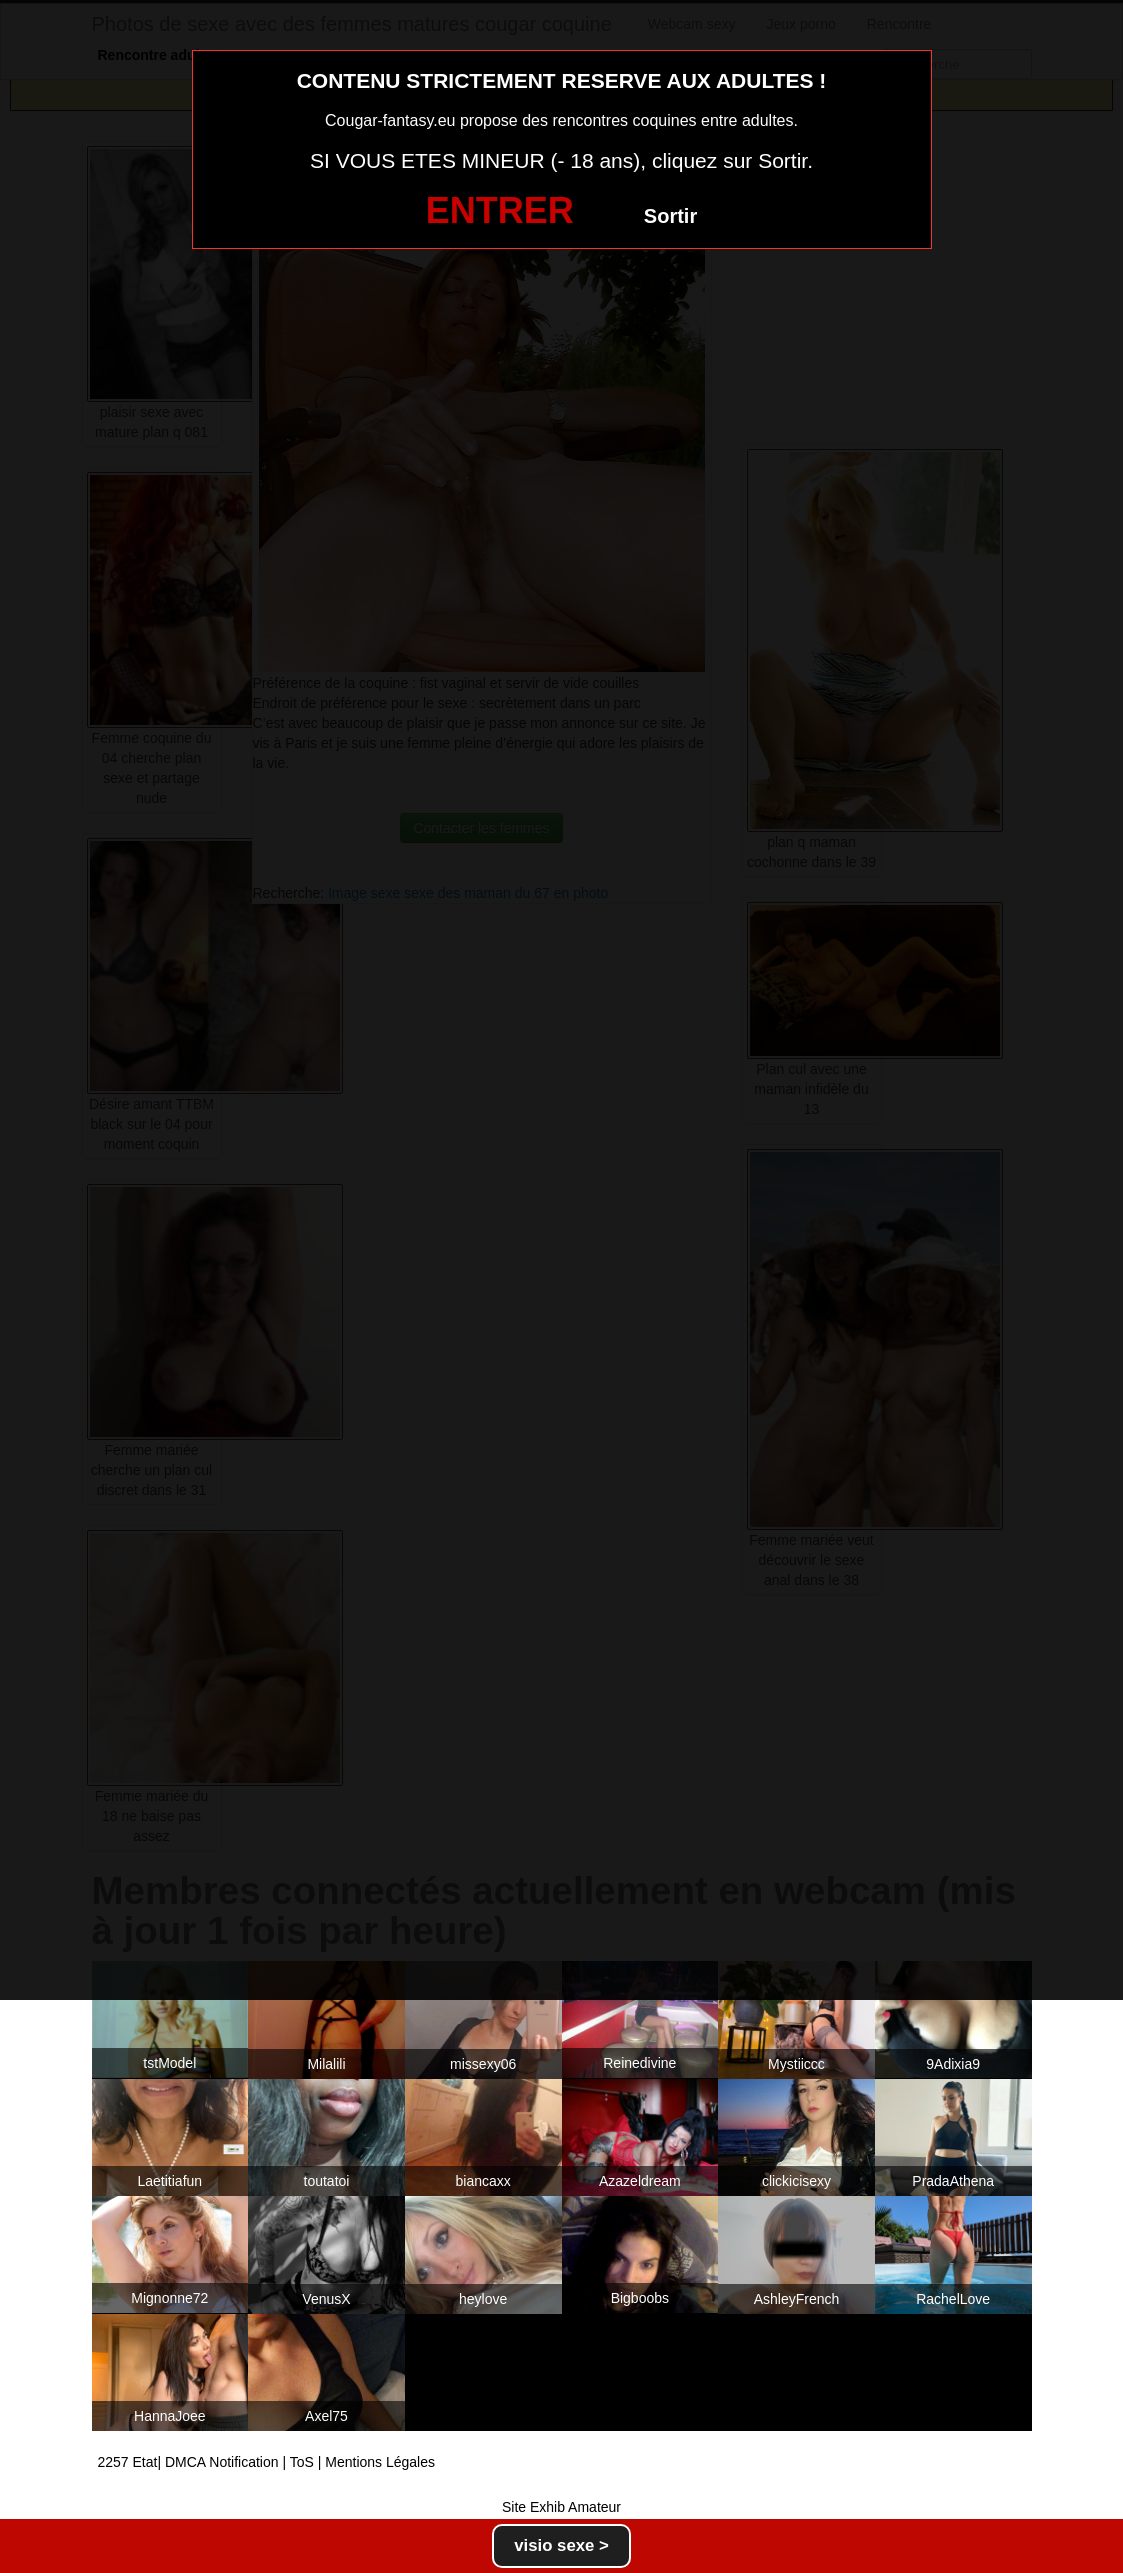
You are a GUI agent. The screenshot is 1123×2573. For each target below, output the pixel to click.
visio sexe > (561, 2545)
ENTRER (500, 210)
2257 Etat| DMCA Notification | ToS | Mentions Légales (267, 2462)
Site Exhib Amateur (561, 2507)
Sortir (670, 216)
